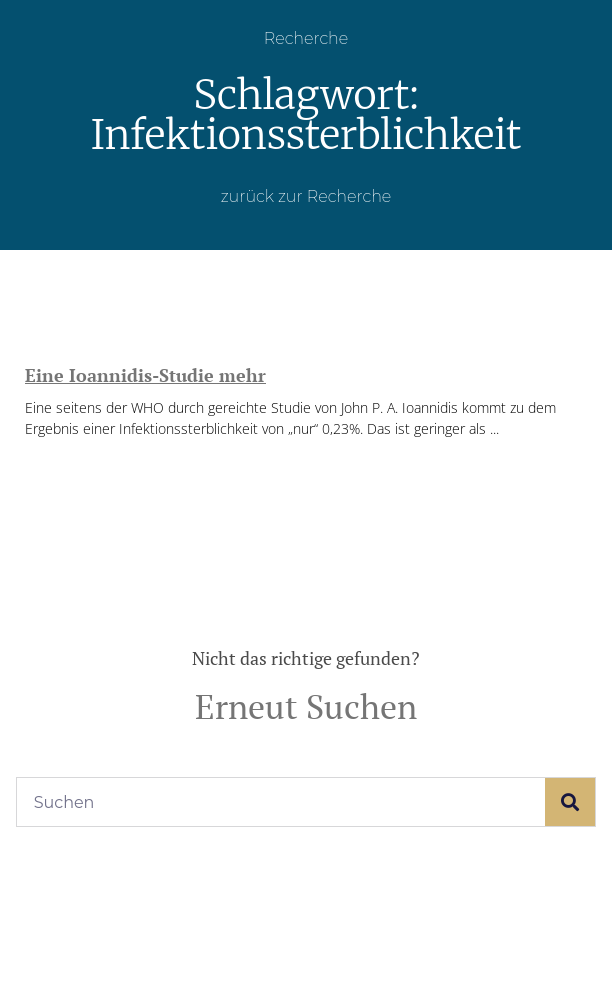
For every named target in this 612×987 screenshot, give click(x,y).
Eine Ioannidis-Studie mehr (145, 375)
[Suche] (570, 802)
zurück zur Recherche (306, 196)
